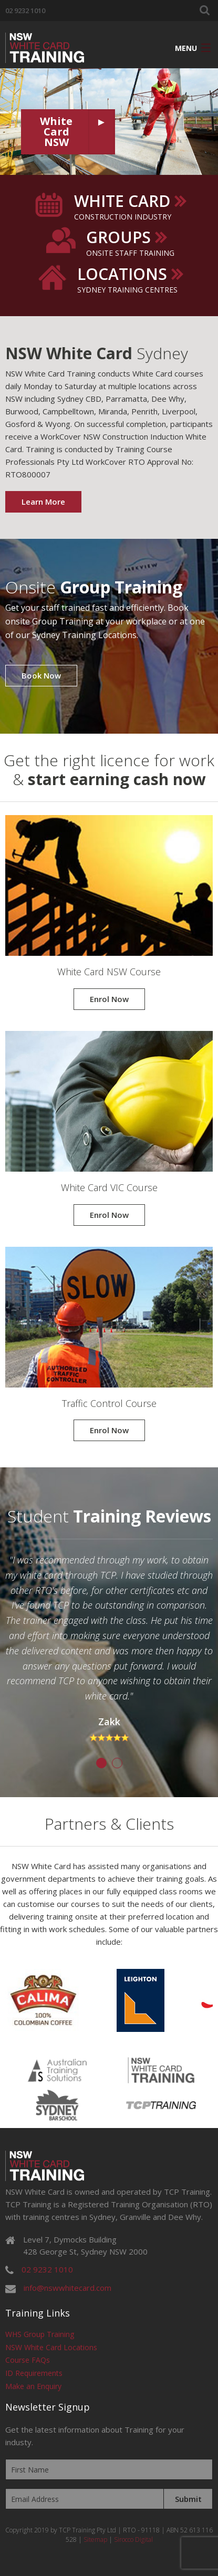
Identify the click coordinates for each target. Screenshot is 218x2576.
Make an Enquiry (33, 2386)
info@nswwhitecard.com (67, 2287)
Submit (188, 2499)
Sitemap (95, 2539)
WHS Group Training (39, 2334)
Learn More (43, 501)
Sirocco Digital (133, 2539)
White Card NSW (56, 131)
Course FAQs (27, 2360)
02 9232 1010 (25, 10)
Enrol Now (109, 999)
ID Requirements (34, 2373)
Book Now (41, 675)
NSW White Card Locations (51, 2347)
